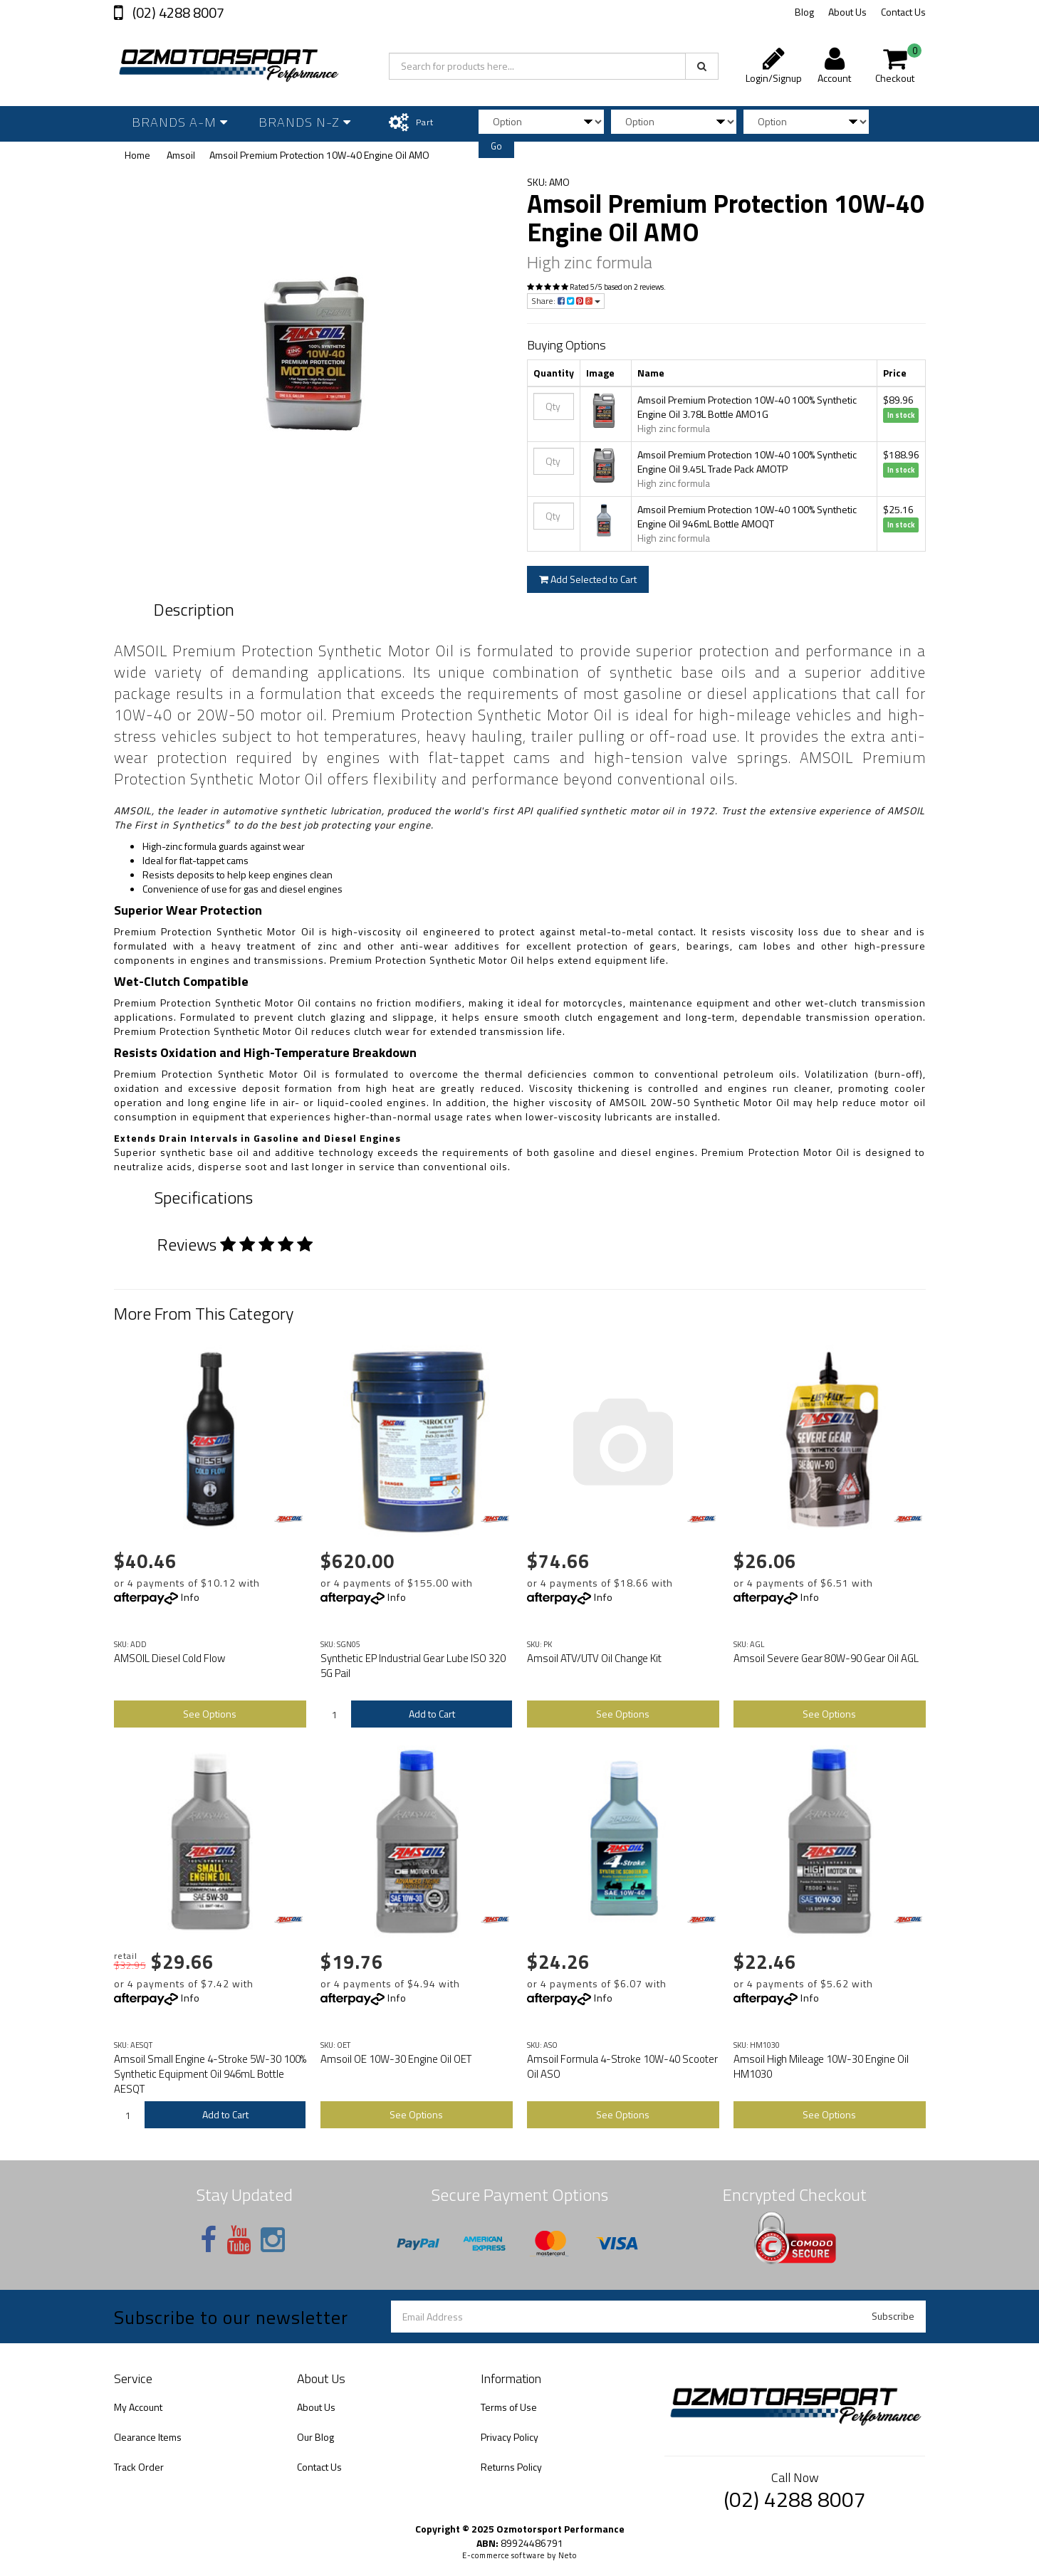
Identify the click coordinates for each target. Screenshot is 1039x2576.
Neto (567, 2555)
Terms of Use (509, 2406)
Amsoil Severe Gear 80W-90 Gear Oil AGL (826, 1658)
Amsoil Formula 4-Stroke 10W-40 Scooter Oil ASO (622, 2066)
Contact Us (903, 11)
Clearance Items (148, 2436)
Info (190, 1596)
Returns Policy (511, 2466)
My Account (138, 2406)
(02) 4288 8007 (177, 12)
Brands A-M (180, 122)
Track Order (139, 2466)
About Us (847, 11)
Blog (804, 11)
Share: (565, 300)
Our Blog (315, 2436)
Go (496, 146)
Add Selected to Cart (588, 579)
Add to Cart (432, 1713)
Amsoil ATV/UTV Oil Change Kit (594, 1658)
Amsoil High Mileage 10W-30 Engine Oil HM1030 (821, 2066)
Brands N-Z (305, 122)
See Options (209, 1713)
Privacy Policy (509, 2436)
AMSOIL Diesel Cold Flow (169, 1658)
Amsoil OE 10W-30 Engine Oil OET (395, 2059)
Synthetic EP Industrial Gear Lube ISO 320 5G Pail (413, 1665)
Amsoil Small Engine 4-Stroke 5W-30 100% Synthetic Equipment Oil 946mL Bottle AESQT (210, 2074)
